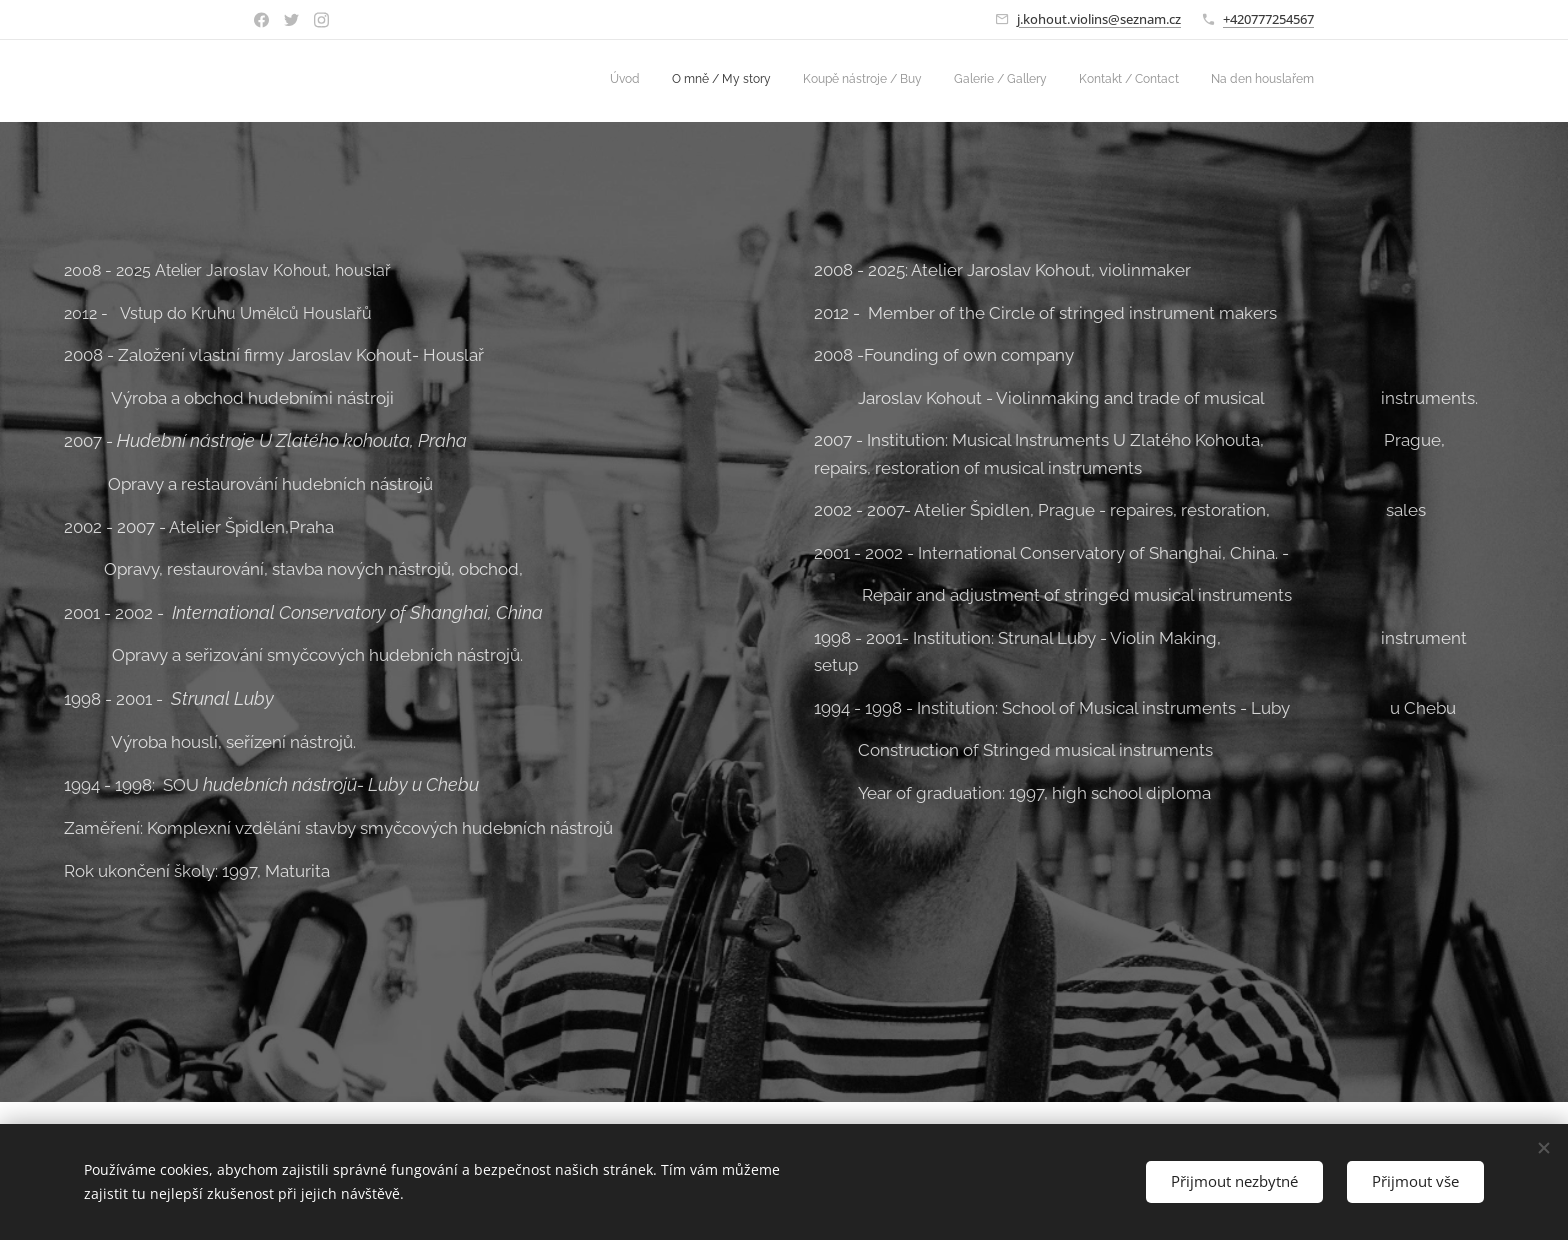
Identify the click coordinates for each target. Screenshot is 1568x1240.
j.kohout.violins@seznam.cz (1099, 19)
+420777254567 (1268, 19)
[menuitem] (1159, 81)
